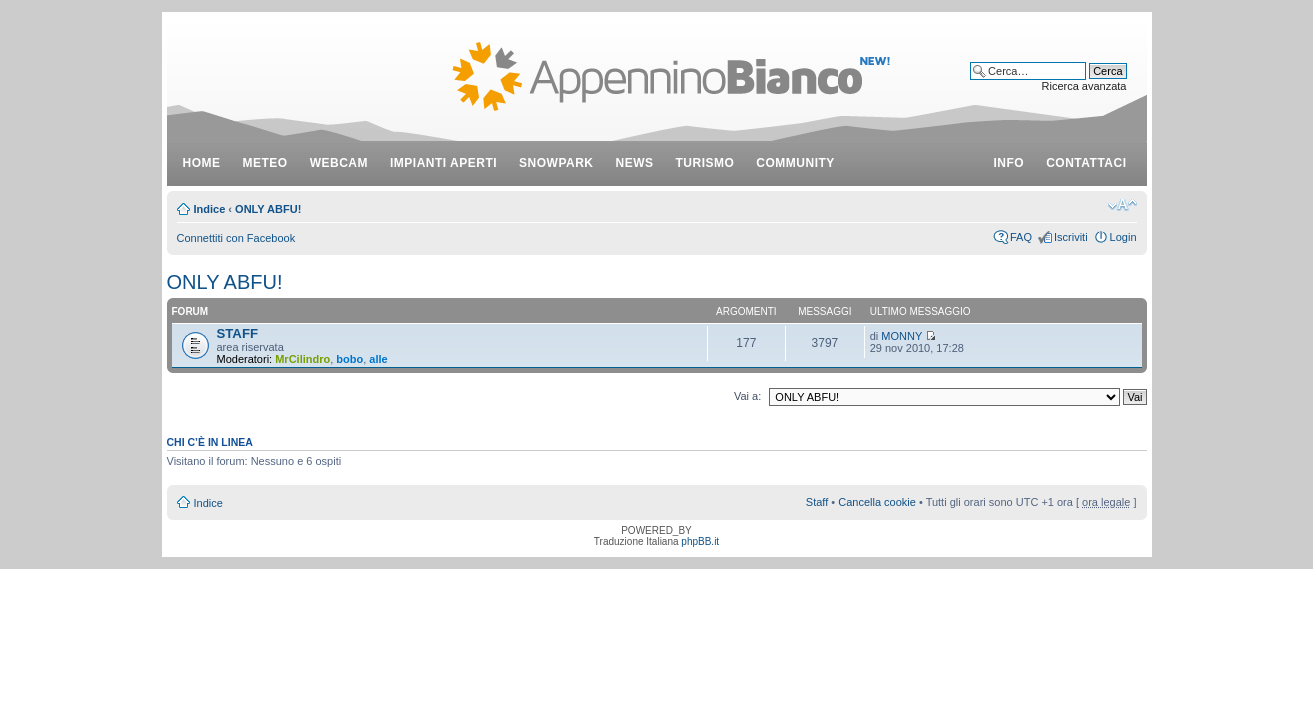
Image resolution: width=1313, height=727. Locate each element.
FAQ (1021, 237)
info (1009, 163)
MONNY (901, 336)
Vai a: (747, 396)
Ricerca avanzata (1084, 86)
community (795, 163)
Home (202, 163)
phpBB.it (700, 541)
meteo (265, 163)
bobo (349, 359)
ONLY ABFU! (268, 209)
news (635, 163)
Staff (817, 502)
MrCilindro (302, 359)
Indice (210, 209)
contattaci (1086, 163)
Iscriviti (1071, 237)
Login (1123, 237)
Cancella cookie (877, 502)
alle (378, 359)
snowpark (556, 163)
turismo (705, 163)
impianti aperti (443, 163)
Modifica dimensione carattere (1122, 205)
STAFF (238, 333)
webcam (339, 163)
